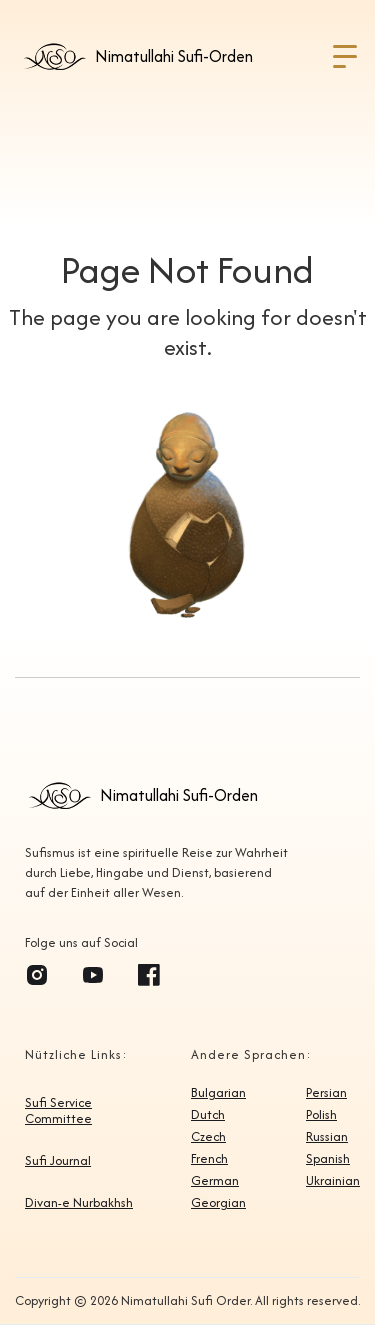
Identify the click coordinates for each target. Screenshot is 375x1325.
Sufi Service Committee (58, 1111)
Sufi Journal (58, 1161)
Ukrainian (333, 1181)
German (215, 1181)
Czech (208, 1137)
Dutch (208, 1115)
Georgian (218, 1203)
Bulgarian (218, 1093)
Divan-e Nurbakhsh (79, 1203)
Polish (321, 1115)
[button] (345, 57)
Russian (327, 1137)
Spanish (328, 1159)
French (209, 1159)
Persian (326, 1093)
